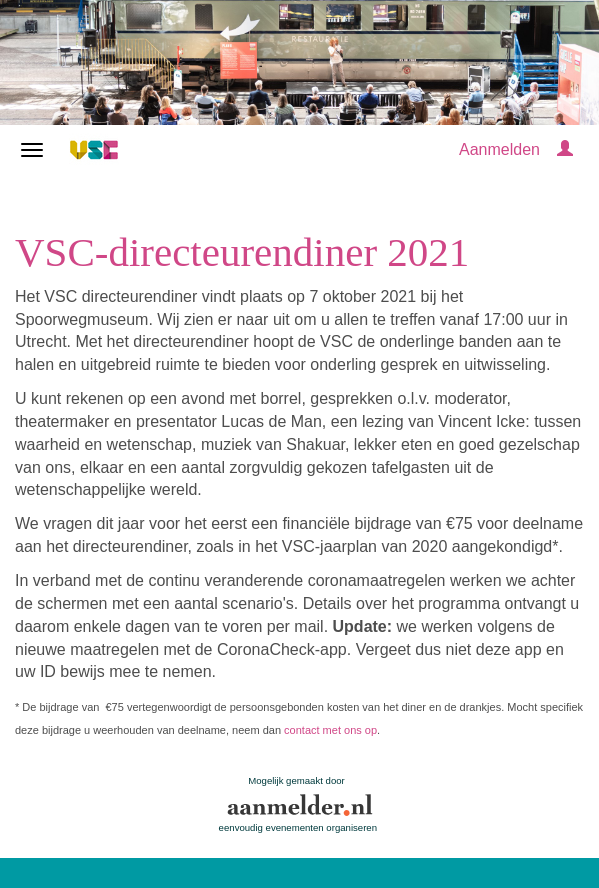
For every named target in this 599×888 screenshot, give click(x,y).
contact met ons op (330, 730)
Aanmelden (499, 149)
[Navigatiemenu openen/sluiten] (32, 150)
